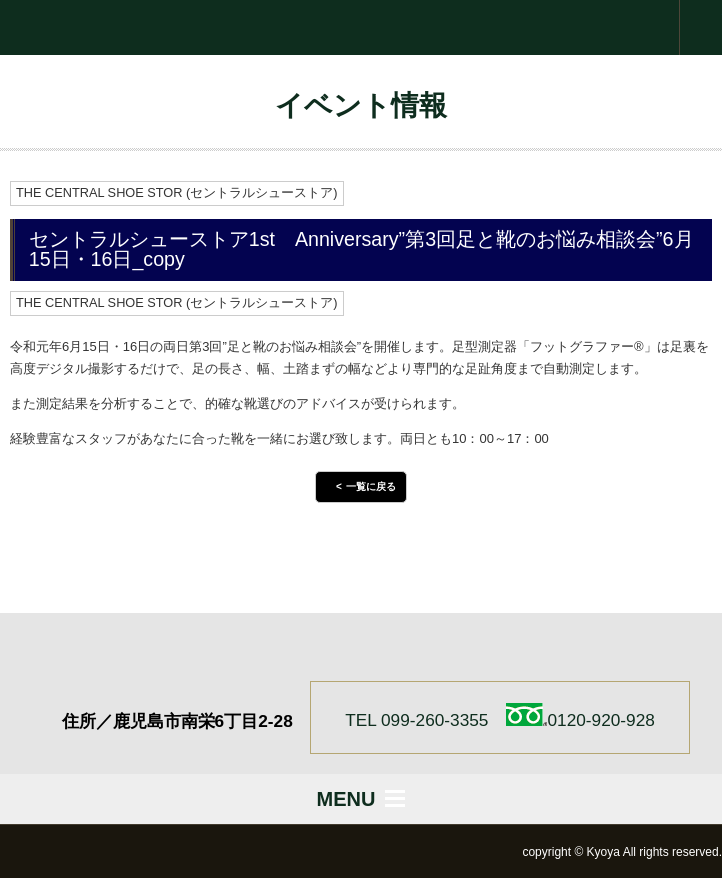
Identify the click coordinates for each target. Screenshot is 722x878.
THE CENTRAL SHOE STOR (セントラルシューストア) (177, 192)
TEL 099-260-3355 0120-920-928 (500, 716)
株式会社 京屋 (361, 27)
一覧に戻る (371, 486)
